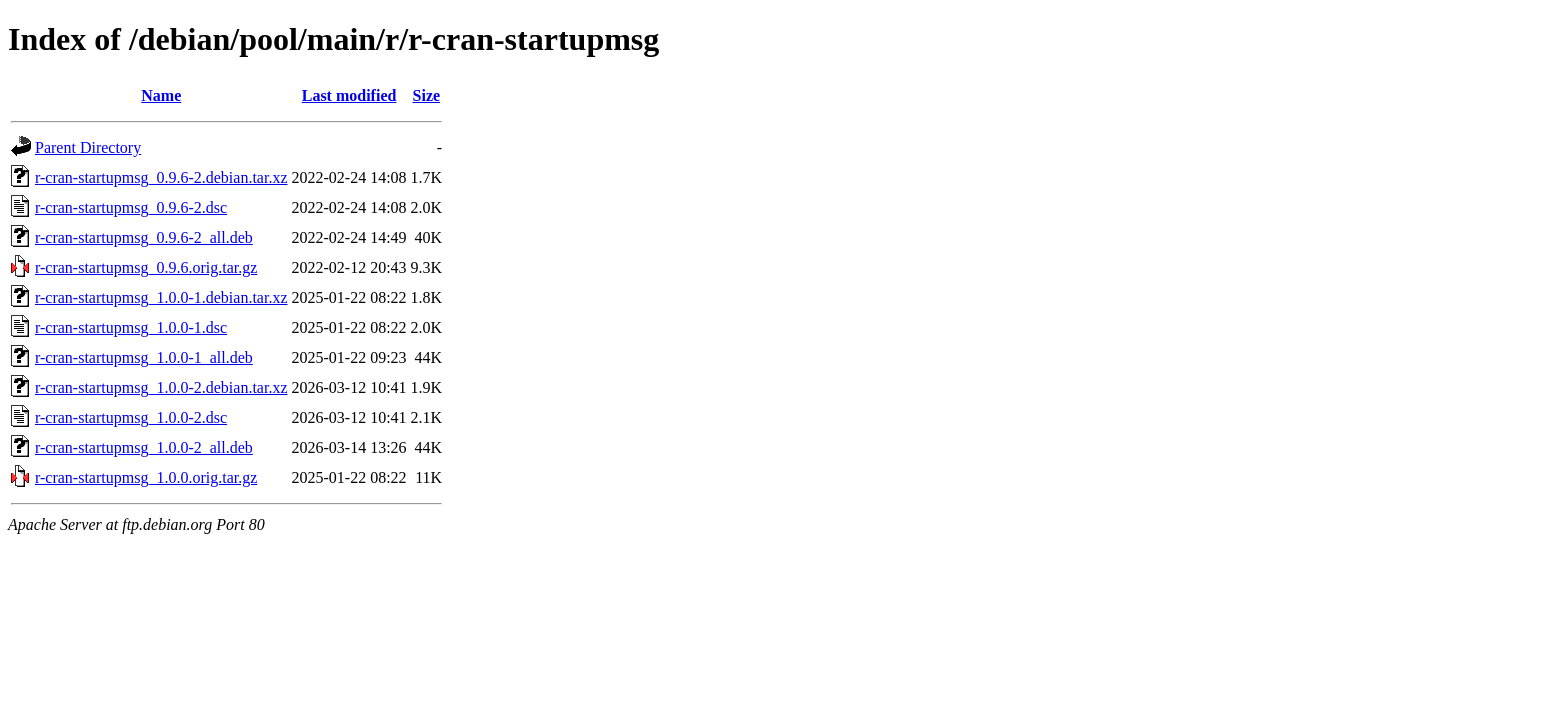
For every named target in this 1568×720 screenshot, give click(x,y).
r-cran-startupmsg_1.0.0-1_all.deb (144, 357)
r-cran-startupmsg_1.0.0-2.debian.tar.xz (161, 387)
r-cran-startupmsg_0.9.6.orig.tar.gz (146, 267)
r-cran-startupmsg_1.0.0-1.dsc (131, 327)
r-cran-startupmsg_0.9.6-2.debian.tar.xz (161, 177)
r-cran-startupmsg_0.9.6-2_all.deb (144, 237)
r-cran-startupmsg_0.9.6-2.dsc (131, 207)
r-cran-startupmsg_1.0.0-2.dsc (131, 417)
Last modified (349, 95)
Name (161, 95)
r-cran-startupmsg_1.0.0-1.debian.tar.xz (161, 297)
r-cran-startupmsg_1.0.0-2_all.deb (144, 447)
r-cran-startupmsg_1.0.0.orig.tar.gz (146, 477)
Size (427, 95)
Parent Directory (88, 147)
